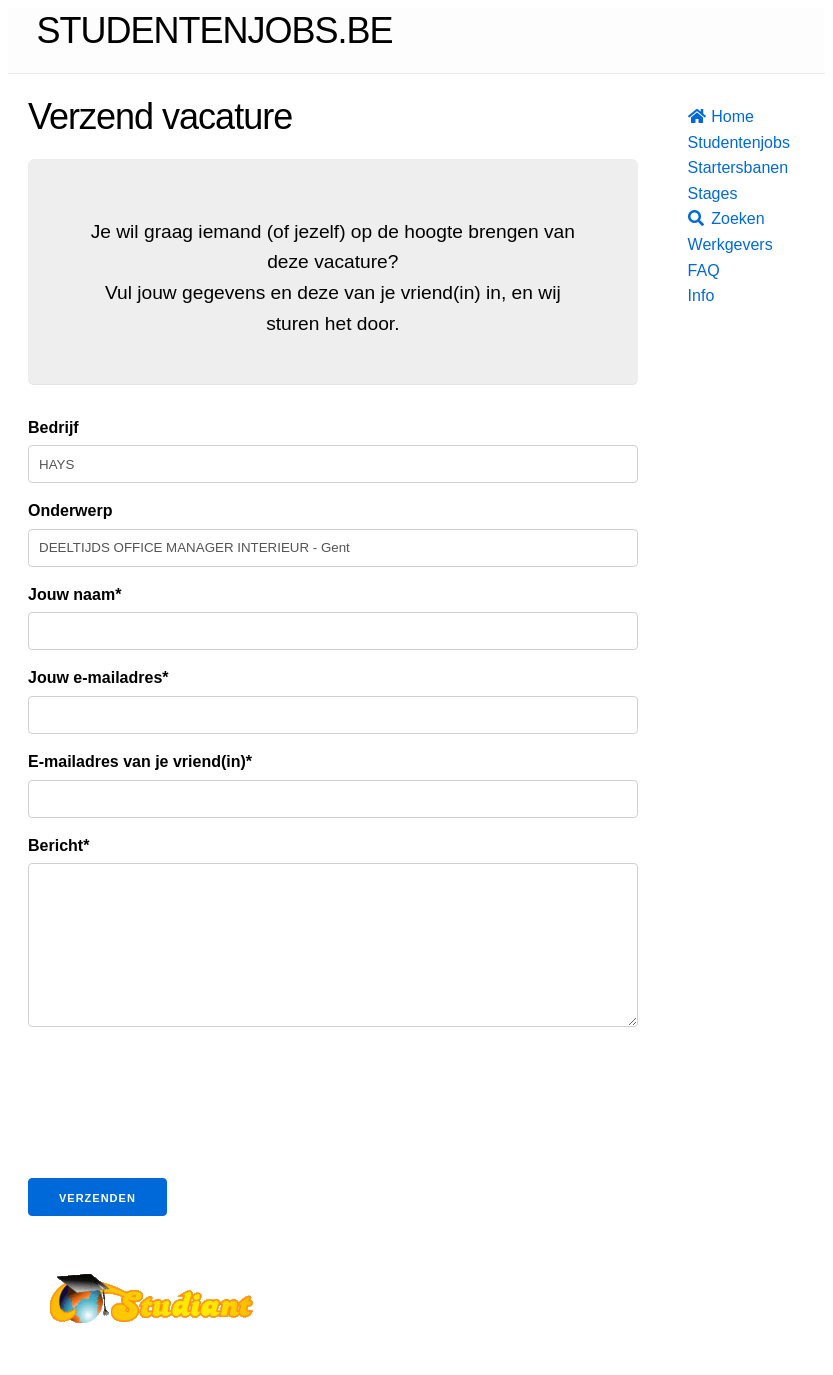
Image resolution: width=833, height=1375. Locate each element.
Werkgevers (694, 244)
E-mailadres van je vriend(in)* (140, 761)
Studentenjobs (694, 142)
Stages (694, 193)
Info (694, 295)
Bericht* (58, 845)
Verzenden (97, 1228)
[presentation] (180, 1144)
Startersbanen (694, 167)
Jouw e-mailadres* (98, 677)
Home (694, 116)
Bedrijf (53, 427)
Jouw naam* (74, 594)
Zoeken (694, 218)
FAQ (694, 270)
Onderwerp (70, 510)
